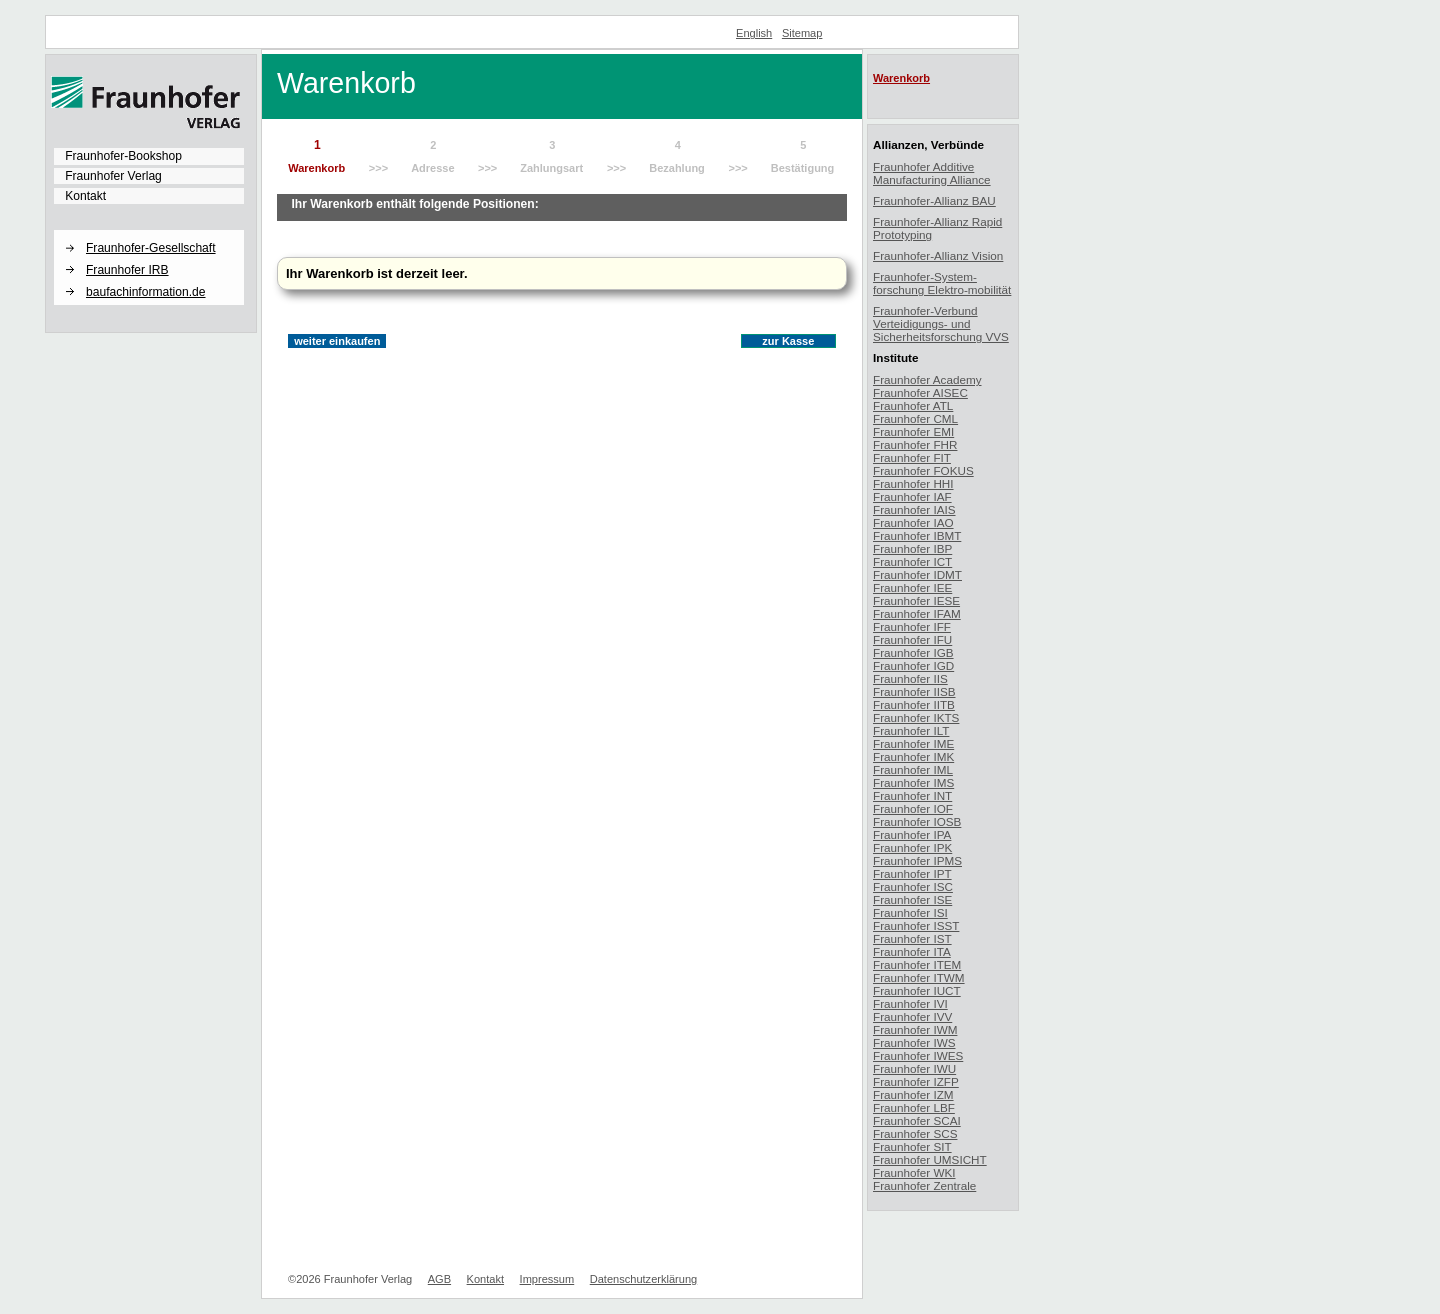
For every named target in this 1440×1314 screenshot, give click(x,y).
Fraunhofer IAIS (914, 509)
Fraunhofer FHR (915, 444)
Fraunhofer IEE (912, 587)
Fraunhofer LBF (914, 1107)
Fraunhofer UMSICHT (930, 1159)
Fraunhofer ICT (912, 561)
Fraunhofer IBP (912, 548)
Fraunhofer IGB (913, 652)
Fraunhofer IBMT (917, 535)
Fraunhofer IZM (913, 1094)
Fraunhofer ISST (916, 925)
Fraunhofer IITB (914, 704)
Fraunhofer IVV (912, 1016)
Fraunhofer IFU (912, 639)
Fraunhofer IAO (913, 522)
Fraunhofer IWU (914, 1068)
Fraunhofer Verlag (113, 176)
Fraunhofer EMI (913, 431)
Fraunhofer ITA (912, 951)
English (754, 33)
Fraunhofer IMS (913, 782)
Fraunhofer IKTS (916, 717)
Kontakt (85, 196)
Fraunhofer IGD (913, 665)
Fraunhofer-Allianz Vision (938, 255)
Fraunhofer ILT (911, 730)
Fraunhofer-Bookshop (123, 156)
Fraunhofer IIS (910, 678)
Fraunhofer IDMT (917, 574)
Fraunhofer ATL (913, 405)
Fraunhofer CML (915, 418)
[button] (149, 231)
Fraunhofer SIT (912, 1146)
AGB (439, 1279)
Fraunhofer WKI (914, 1172)
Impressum (547, 1279)
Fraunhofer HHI (913, 483)
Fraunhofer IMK (913, 756)
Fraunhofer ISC (913, 886)
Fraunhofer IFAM (917, 613)
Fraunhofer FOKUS (923, 470)
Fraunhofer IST (912, 938)
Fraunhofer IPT (912, 873)
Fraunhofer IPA (912, 834)
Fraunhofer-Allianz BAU (934, 200)
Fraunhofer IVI (910, 1003)
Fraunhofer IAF (912, 496)
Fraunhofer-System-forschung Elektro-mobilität (942, 283)
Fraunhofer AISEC (920, 392)
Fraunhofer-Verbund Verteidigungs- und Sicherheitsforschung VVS (941, 323)
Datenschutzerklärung (643, 1279)
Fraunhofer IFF (912, 626)
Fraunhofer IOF (913, 808)
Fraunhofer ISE (912, 899)
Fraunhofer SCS (915, 1133)
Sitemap (802, 33)
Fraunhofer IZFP (916, 1081)
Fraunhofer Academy (927, 379)
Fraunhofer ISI (910, 912)
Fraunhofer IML (913, 769)
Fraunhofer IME (913, 743)
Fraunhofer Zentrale (924, 1185)
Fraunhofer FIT (912, 457)
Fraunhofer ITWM (919, 977)
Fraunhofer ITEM (917, 964)
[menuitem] (149, 156)
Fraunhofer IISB (914, 691)
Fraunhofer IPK (912, 847)
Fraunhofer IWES (918, 1055)
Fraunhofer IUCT (917, 990)
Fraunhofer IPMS (917, 860)
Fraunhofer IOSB (917, 821)
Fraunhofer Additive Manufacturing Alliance (932, 173)
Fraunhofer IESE (916, 600)
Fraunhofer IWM (915, 1029)
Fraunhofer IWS (914, 1042)
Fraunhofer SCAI (917, 1120)
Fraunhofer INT (912, 795)
